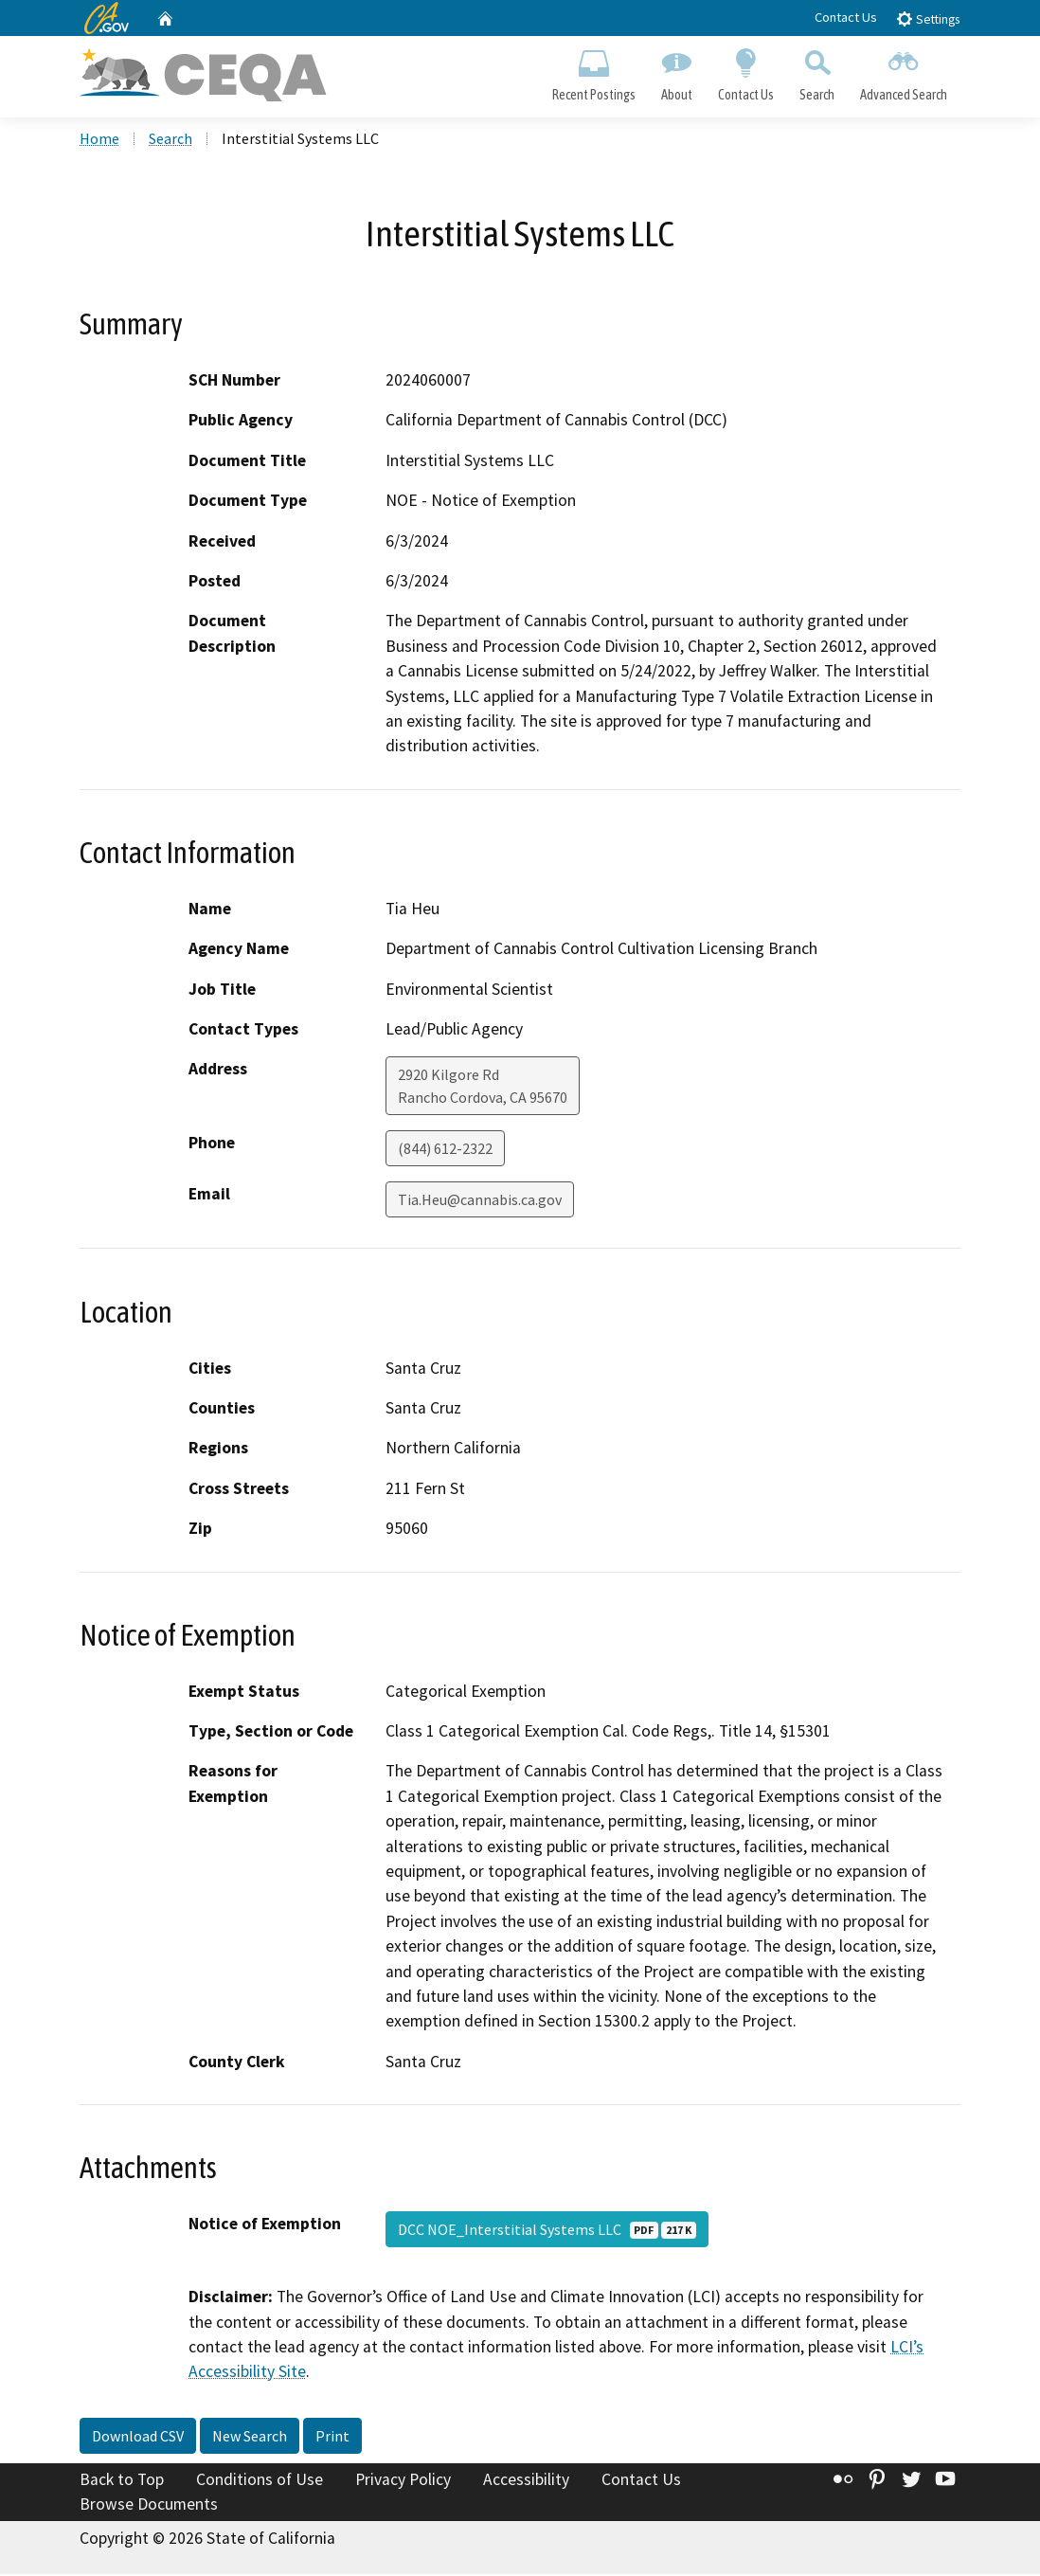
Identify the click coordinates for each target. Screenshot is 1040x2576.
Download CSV (138, 2437)
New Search (249, 2437)
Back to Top (122, 2481)
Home (99, 141)
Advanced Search (904, 72)
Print (332, 2437)
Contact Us (846, 17)
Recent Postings (593, 72)
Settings (927, 18)
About (676, 72)
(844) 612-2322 (445, 1151)
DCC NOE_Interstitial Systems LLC (547, 2232)
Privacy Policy (403, 2481)
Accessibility (526, 2481)
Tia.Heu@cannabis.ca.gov (480, 1202)
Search (817, 72)
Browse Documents (149, 2505)
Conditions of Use (259, 2481)
